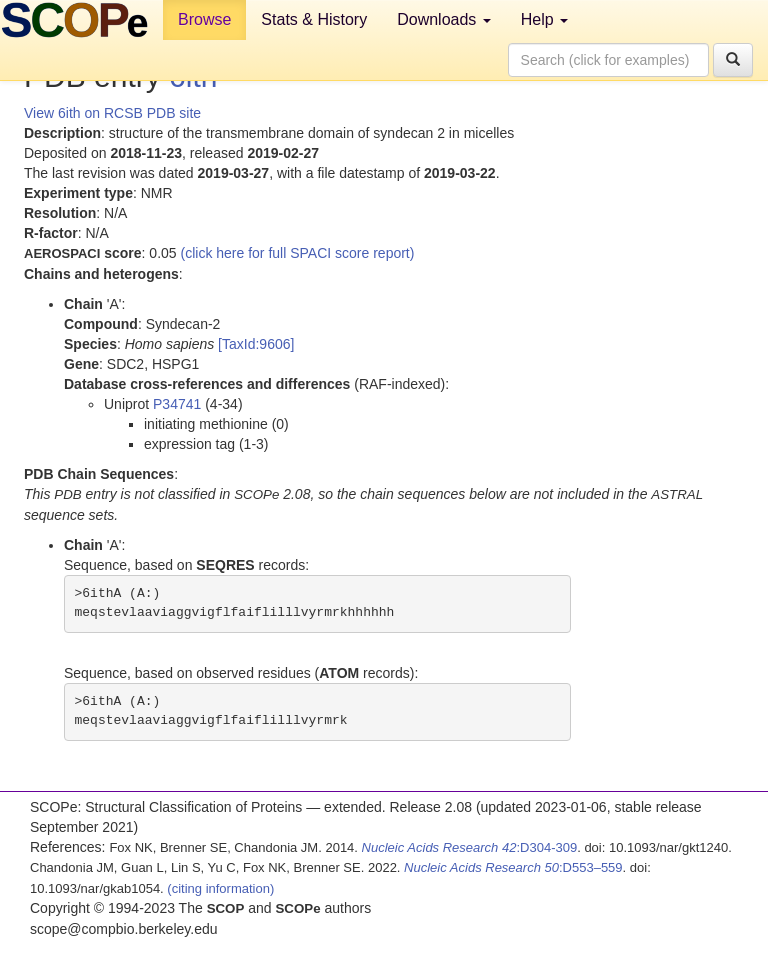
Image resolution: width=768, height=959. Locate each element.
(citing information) (220, 888)
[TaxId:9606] (256, 344)
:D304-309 (470, 847)
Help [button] (544, 19)
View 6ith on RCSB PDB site (112, 113)
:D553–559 (513, 867)
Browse (204, 19)
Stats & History (314, 19)
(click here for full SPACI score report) (298, 253)
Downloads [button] (444, 19)
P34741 (177, 404)
